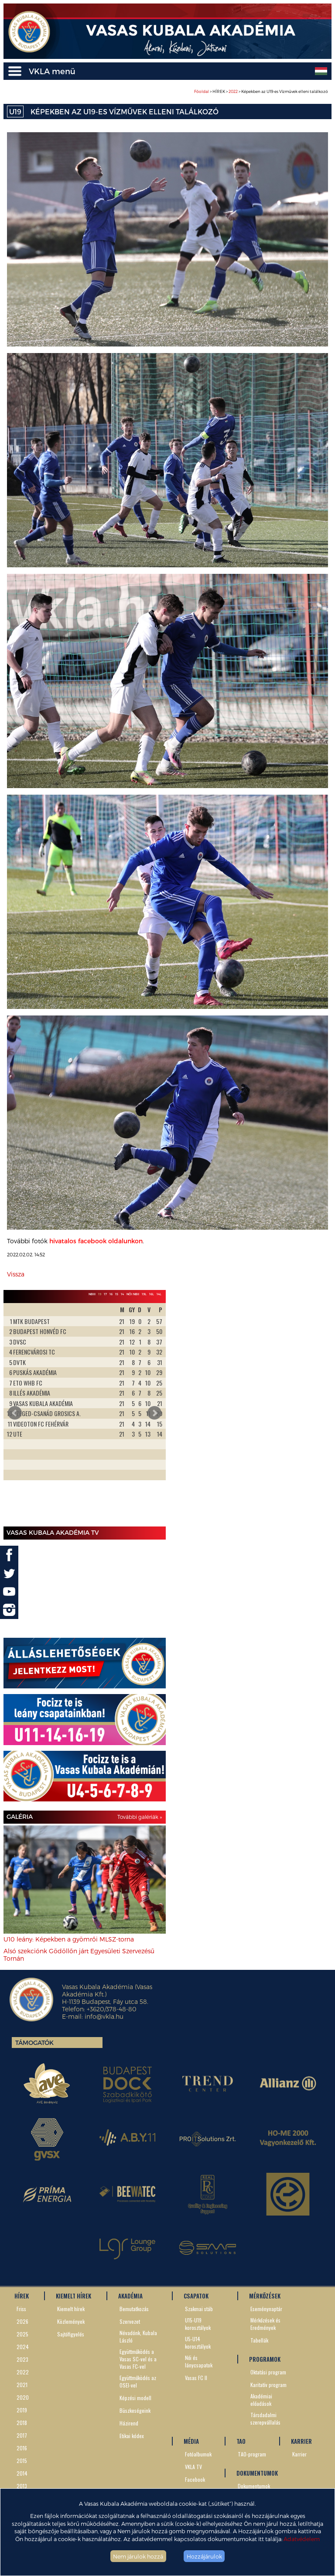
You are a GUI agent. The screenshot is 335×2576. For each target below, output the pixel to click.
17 (105, 1294)
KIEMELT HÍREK (73, 2295)
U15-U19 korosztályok (198, 2323)
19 (99, 1294)
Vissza (15, 1274)
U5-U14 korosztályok (198, 2342)
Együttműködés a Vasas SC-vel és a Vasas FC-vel (138, 2359)
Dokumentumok (254, 2486)
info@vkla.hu (104, 2016)
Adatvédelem (302, 2538)
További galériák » (139, 1817)
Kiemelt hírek (71, 2308)
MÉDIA (191, 2441)
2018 (22, 2422)
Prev (15, 1413)
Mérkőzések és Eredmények (265, 2323)
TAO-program (252, 2454)
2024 (23, 2346)
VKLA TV (193, 2466)
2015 (22, 2460)
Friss (21, 2308)
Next (154, 1413)
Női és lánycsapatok (198, 2361)
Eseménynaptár (266, 2308)
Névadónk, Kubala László (138, 2336)
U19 (15, 111)
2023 (22, 2359)
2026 (22, 2321)
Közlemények (71, 2321)
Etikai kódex (132, 2435)
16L (151, 1294)
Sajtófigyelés (70, 2334)
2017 (22, 2435)
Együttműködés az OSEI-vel (138, 2381)
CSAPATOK (196, 2295)
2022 (233, 91)
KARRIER (301, 2441)
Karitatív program (268, 2384)
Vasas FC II (196, 2377)
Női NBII (132, 1294)
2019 (22, 2410)
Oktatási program (268, 2372)
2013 (22, 2486)
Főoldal (201, 91)
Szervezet (130, 2321)
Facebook (195, 2479)
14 (122, 1294)
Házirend (129, 2423)
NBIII (92, 1294)
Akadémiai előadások (261, 2399)
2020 (23, 2397)
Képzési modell (135, 2397)
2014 (22, 2473)
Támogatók (34, 2042)
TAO (241, 2441)
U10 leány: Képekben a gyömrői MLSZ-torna (68, 1939)
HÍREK (21, 2295)
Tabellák (259, 2340)
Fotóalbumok (198, 2454)
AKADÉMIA (130, 2295)
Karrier (299, 2454)
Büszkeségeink (135, 2410)
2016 (22, 2448)
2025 (22, 2334)
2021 (22, 2384)
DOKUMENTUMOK (257, 2473)
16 (111, 1294)
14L (159, 1294)
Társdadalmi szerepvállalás (265, 2418)
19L (144, 1294)
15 (116, 1294)
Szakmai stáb (199, 2308)
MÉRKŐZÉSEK (264, 2295)
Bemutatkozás (134, 2308)
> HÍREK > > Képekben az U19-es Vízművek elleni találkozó (261, 91)
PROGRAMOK (264, 2359)
